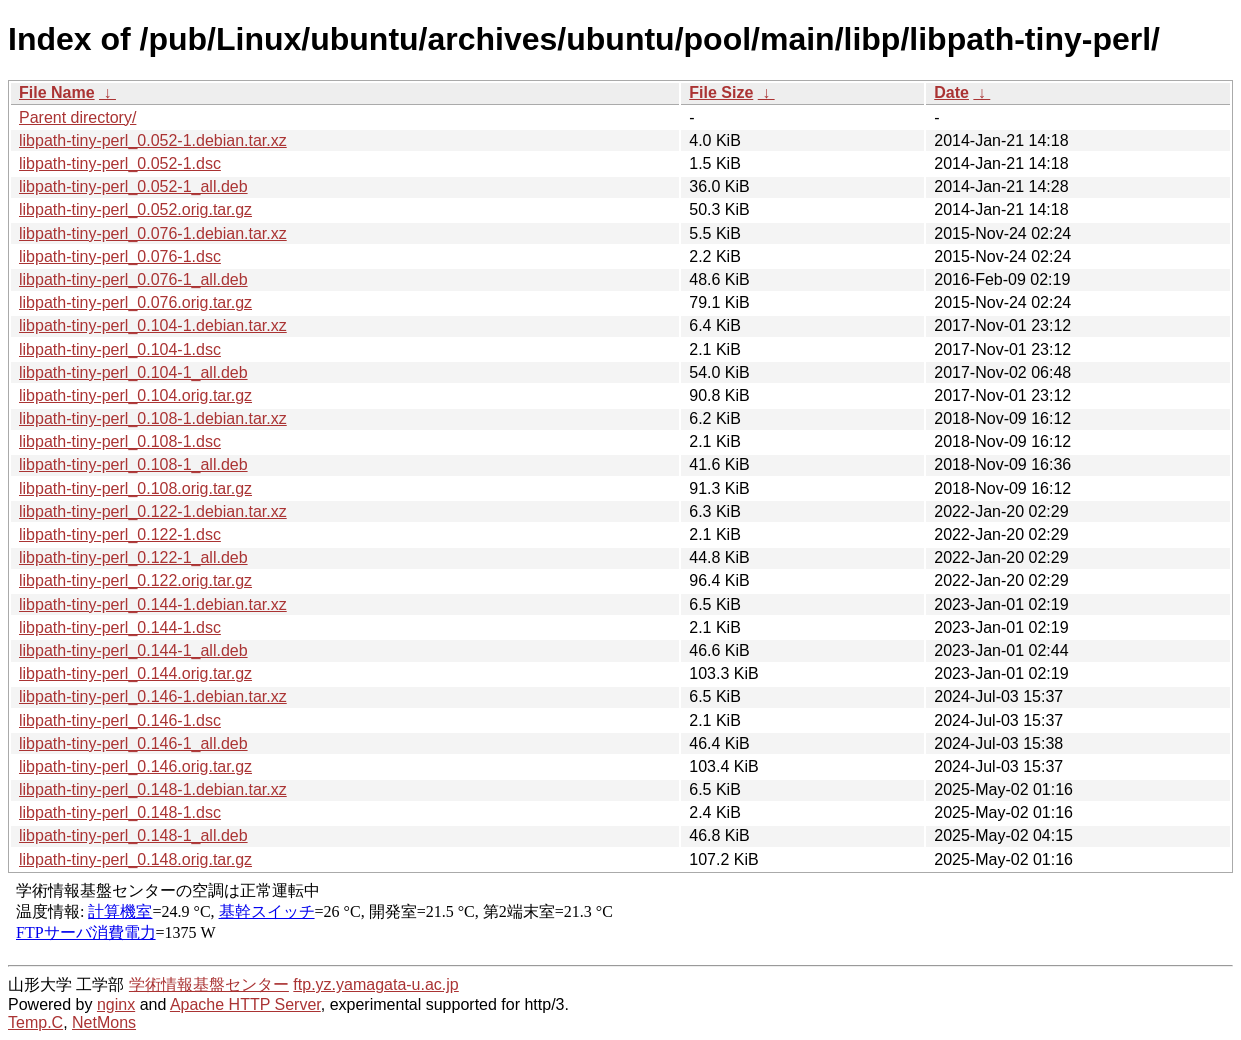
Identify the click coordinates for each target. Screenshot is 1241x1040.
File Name (57, 92)
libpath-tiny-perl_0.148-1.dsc (120, 812)
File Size (721, 92)
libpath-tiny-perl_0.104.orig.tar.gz (135, 395)
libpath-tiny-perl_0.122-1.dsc (120, 534)
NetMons (104, 1022)
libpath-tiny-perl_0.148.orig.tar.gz (135, 859)
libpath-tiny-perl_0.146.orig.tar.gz (135, 766)
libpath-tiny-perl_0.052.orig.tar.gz (135, 209)
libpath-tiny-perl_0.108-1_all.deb (133, 464)
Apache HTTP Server (245, 1004)
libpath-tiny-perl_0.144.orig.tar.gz (135, 673)
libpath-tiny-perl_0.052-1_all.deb (133, 186)
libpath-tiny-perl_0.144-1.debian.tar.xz (153, 604)
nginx (116, 1004)
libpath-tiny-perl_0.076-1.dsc (120, 256)
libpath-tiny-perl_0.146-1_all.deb (133, 743)
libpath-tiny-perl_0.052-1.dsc (120, 163)
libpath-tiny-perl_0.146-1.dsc (120, 720)
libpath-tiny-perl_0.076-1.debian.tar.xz (153, 233)
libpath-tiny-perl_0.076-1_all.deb (133, 279)
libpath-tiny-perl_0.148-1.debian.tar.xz (153, 789)
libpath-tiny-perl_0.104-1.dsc (120, 349)
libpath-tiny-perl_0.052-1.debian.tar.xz (153, 140)
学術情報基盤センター (209, 984)
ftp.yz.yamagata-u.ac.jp (375, 984)
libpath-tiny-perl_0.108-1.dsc (120, 441)
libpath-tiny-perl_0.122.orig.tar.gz (135, 580)
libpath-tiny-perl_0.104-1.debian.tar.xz (153, 325)
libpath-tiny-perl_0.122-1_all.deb (133, 557)
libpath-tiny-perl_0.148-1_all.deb (133, 835)
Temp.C (35, 1022)
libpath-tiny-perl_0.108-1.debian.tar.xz (153, 418)
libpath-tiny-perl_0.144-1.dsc (120, 627)
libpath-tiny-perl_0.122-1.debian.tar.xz (153, 511)
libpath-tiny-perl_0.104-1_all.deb (133, 372)
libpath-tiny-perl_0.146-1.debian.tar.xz (153, 696)
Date (951, 92)
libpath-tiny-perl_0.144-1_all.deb (133, 650)
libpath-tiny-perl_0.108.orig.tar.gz (135, 488)
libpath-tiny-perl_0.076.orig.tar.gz (135, 302)
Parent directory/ (77, 117)
